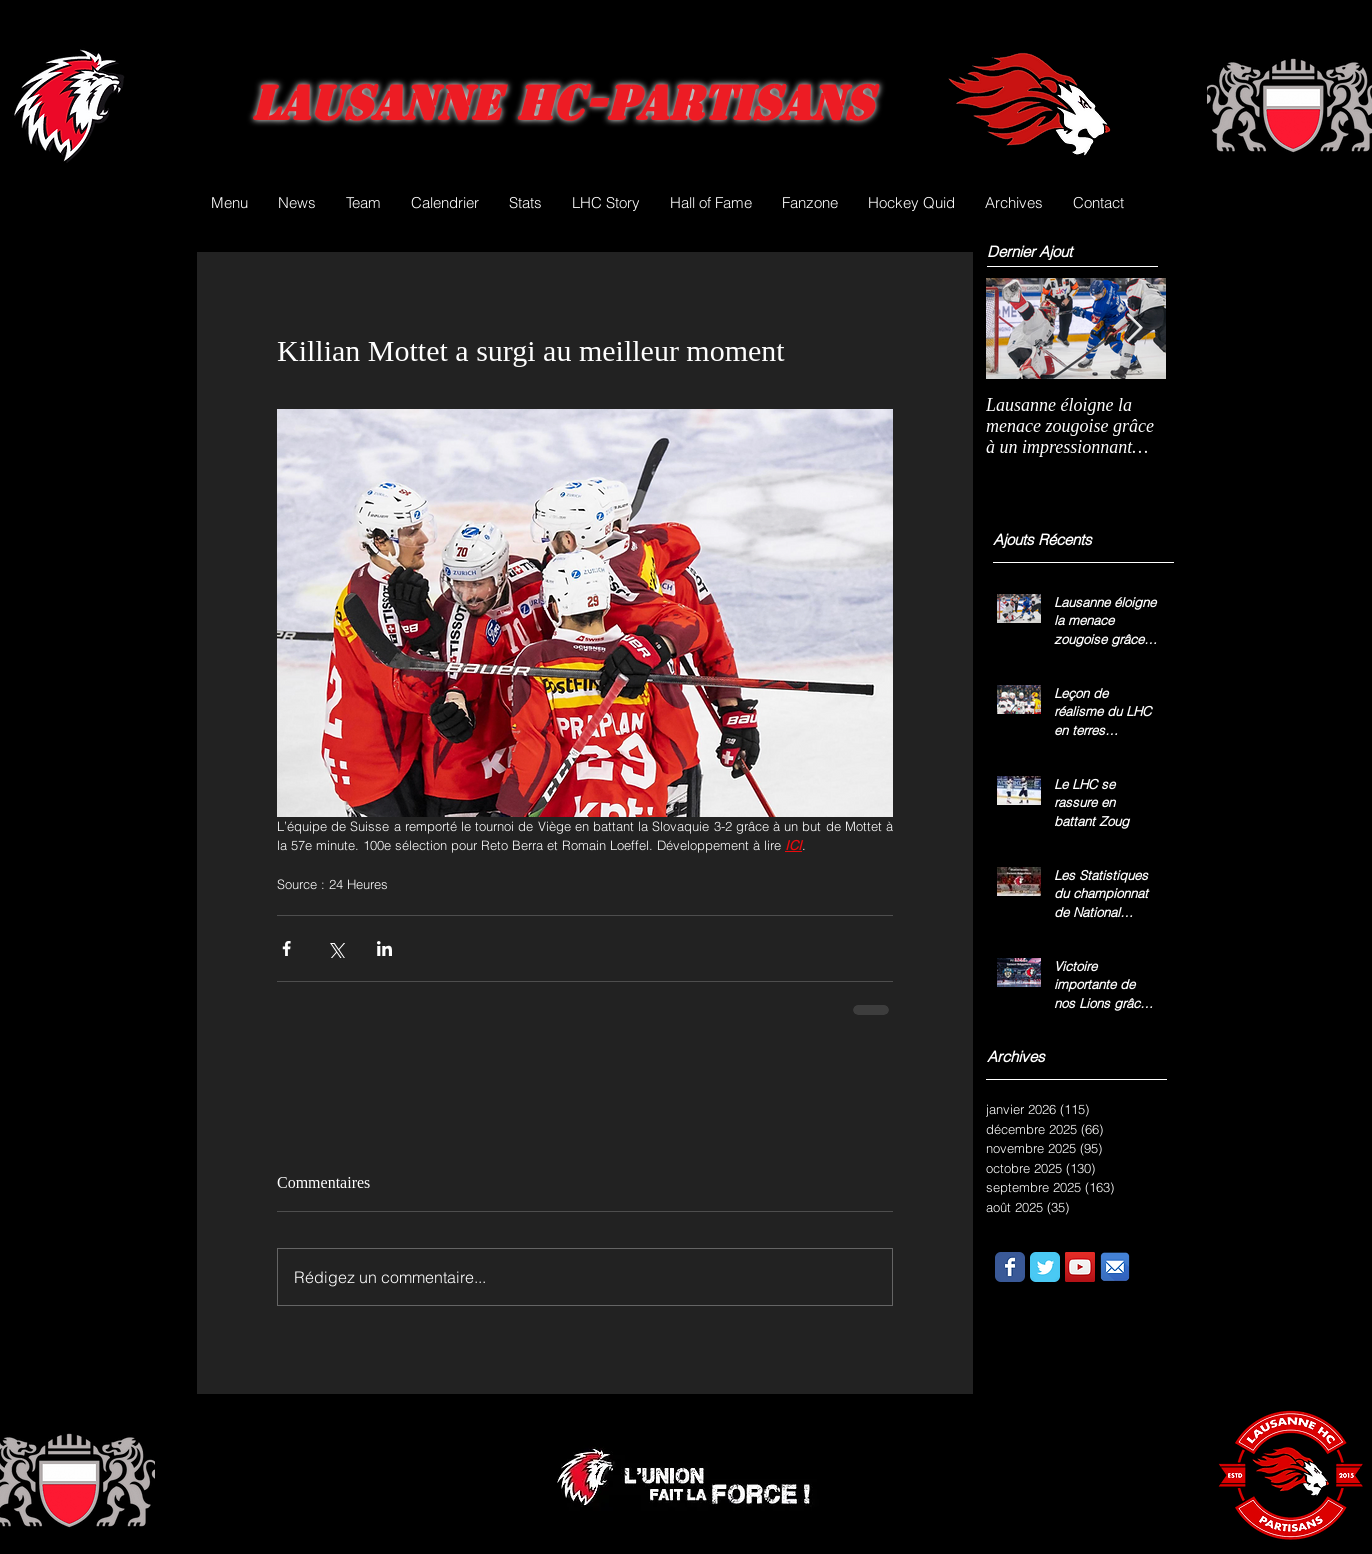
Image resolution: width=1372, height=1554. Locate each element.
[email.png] (1115, 1267)
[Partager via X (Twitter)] (335, 948)
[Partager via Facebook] (286, 948)
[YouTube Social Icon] (1080, 1267)
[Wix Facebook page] (1010, 1267)
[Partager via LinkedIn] (384, 948)
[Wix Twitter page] (1045, 1267)
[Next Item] (1134, 328)
